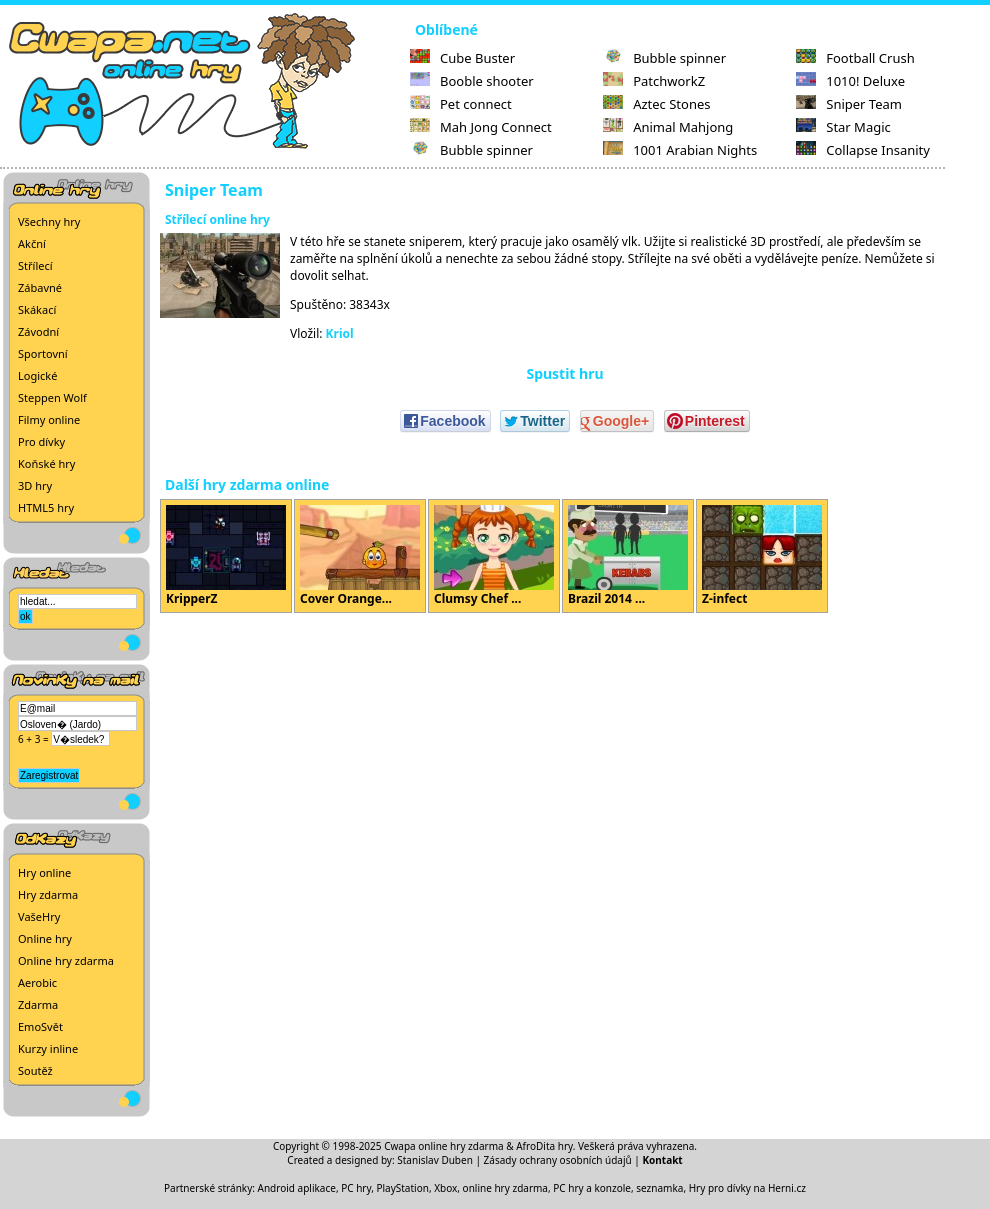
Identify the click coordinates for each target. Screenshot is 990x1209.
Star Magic (843, 127)
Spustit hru (564, 373)
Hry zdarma (48, 894)
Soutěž (35, 1070)
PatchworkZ (654, 81)
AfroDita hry (544, 1146)
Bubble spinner (471, 150)
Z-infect (762, 556)
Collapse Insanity (863, 150)
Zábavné (40, 287)
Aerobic (37, 982)
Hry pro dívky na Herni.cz (747, 1188)
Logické (37, 375)
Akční (32, 243)
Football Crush (855, 58)
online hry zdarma (505, 1188)
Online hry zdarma (66, 960)
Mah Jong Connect (481, 127)
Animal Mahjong (668, 127)
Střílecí (35, 265)
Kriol (340, 333)
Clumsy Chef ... (494, 556)
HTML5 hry (46, 507)
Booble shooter (472, 81)
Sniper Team (849, 104)
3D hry (35, 485)
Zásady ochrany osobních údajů (558, 1160)
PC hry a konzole (592, 1188)
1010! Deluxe (850, 81)
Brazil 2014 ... (628, 556)
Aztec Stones (656, 104)
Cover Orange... (360, 556)
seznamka (659, 1188)
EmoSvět (40, 1026)
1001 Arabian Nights (680, 150)
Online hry (45, 938)
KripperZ (226, 556)
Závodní (38, 331)
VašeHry (39, 916)
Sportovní (43, 353)
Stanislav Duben (435, 1160)
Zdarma (38, 1004)
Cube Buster (462, 58)
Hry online (44, 872)
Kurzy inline (48, 1048)
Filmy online (49, 419)
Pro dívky (41, 441)
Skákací (37, 309)
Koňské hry (46, 463)
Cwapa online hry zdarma (444, 1146)
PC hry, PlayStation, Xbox (399, 1188)
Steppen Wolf (52, 397)
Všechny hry (49, 221)
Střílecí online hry (217, 219)
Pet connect (461, 104)
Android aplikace (297, 1188)
